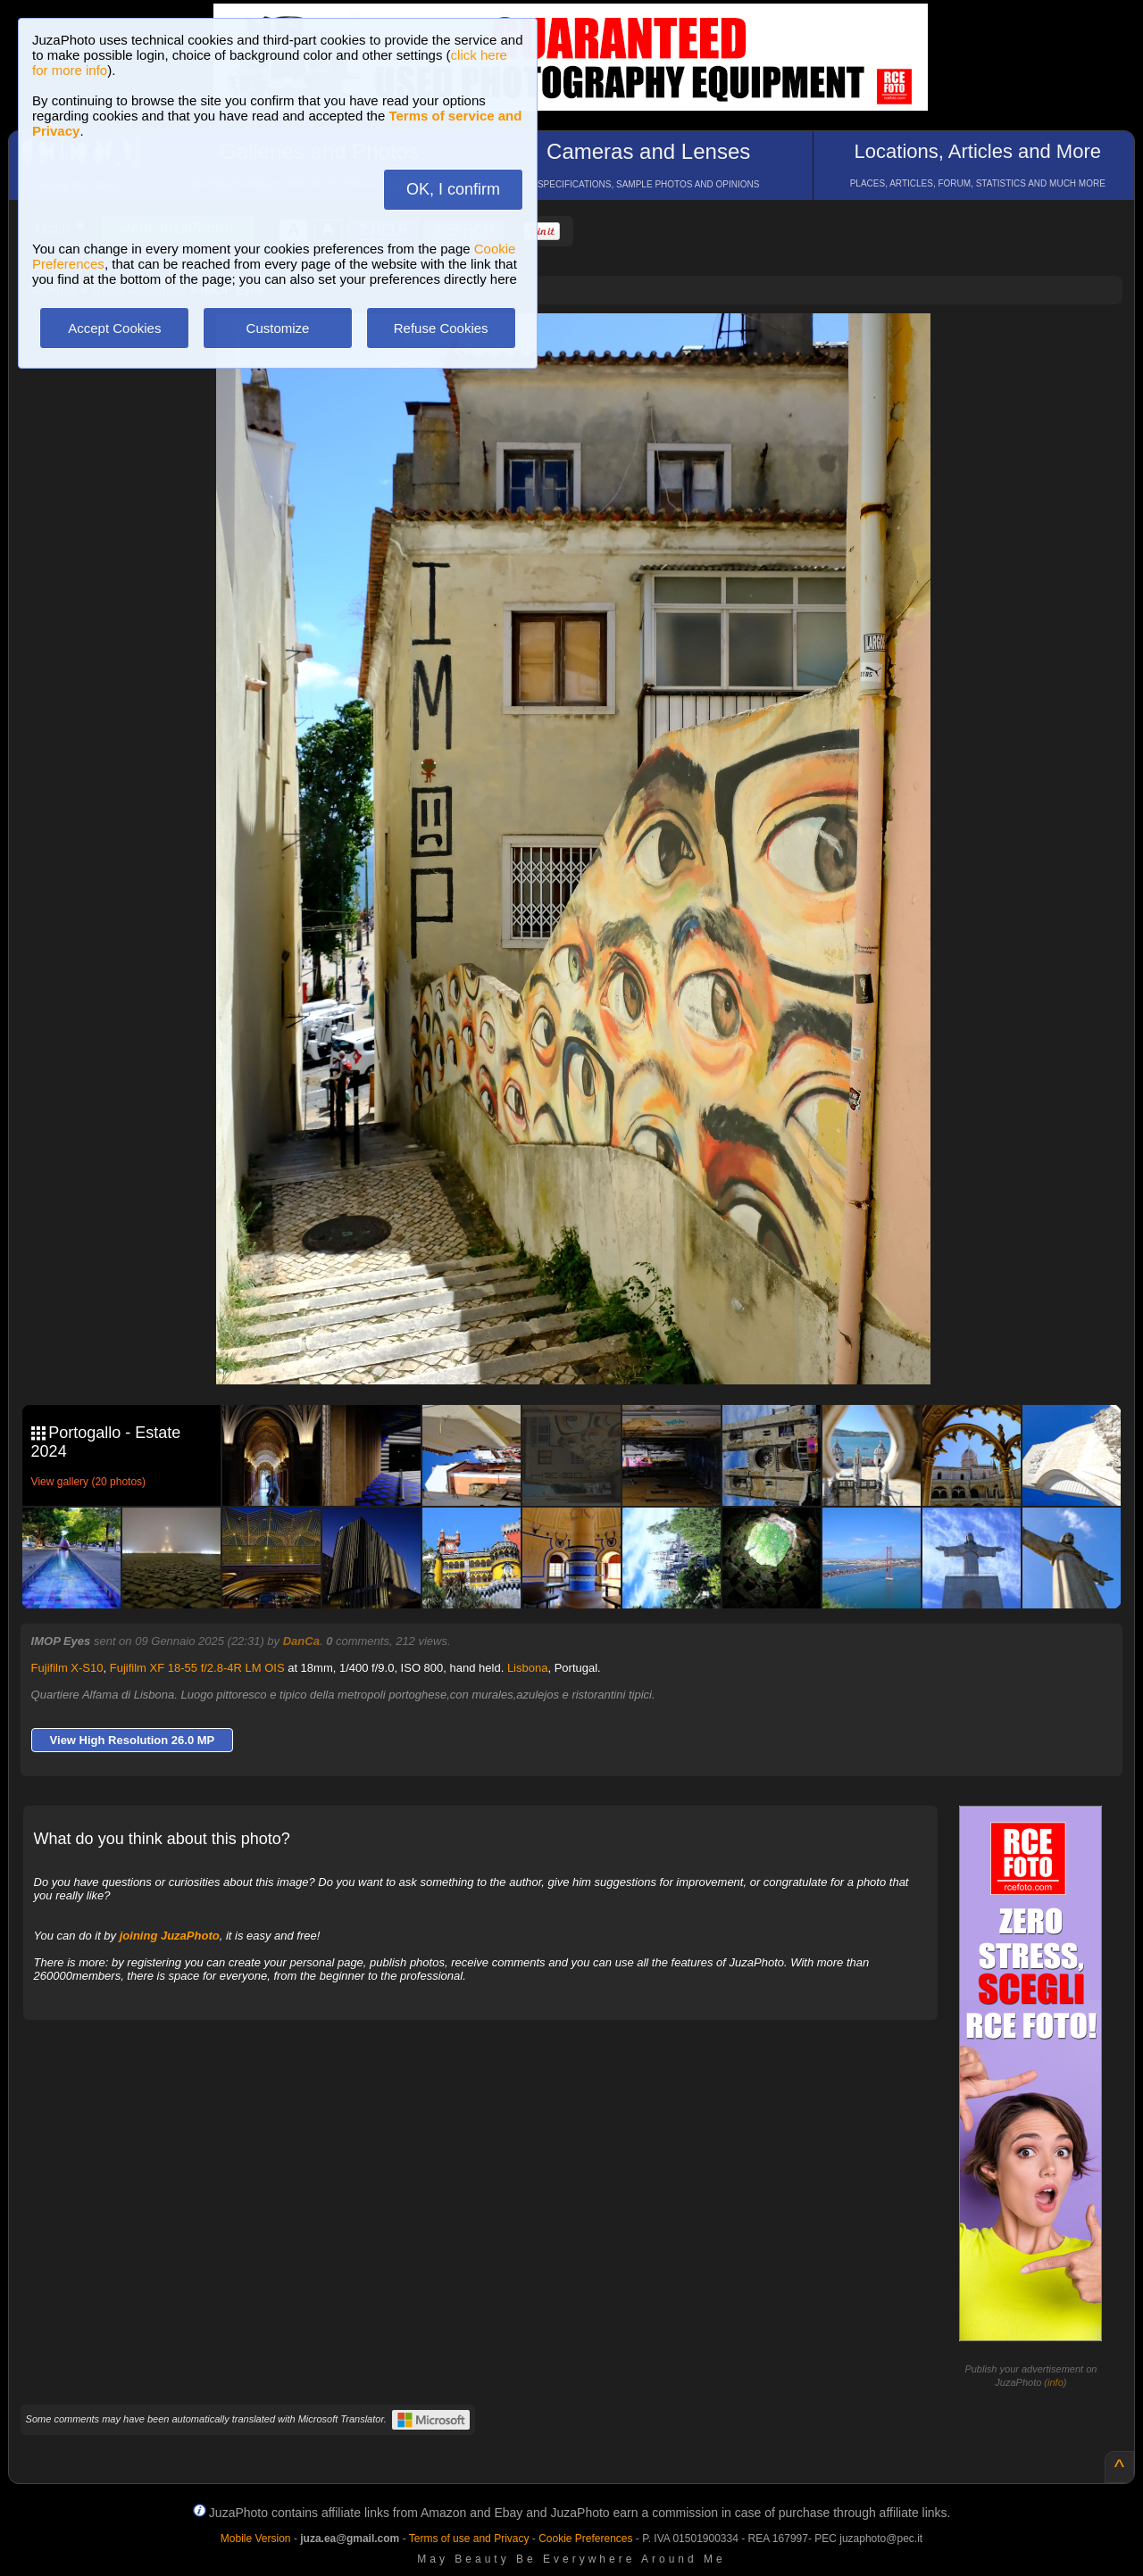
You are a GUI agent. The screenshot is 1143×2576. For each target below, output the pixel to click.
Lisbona (527, 1667)
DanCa (301, 1641)
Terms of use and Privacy (469, 2538)
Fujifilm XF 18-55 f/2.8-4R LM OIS (197, 1667)
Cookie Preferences (585, 2538)
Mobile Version (256, 2538)
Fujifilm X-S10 (67, 1667)
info (1055, 2382)
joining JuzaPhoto (170, 1935)
